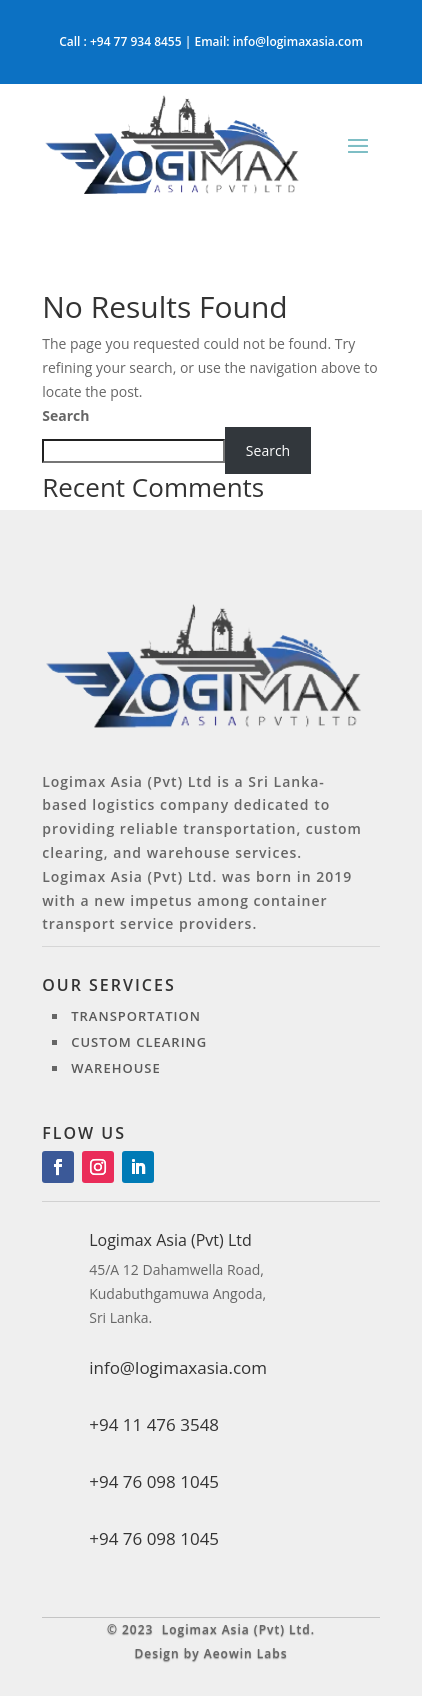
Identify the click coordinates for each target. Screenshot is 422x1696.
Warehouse (116, 1068)
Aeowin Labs (246, 1653)
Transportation (136, 1016)
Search (65, 415)
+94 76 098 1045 (154, 1538)
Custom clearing (139, 1042)
